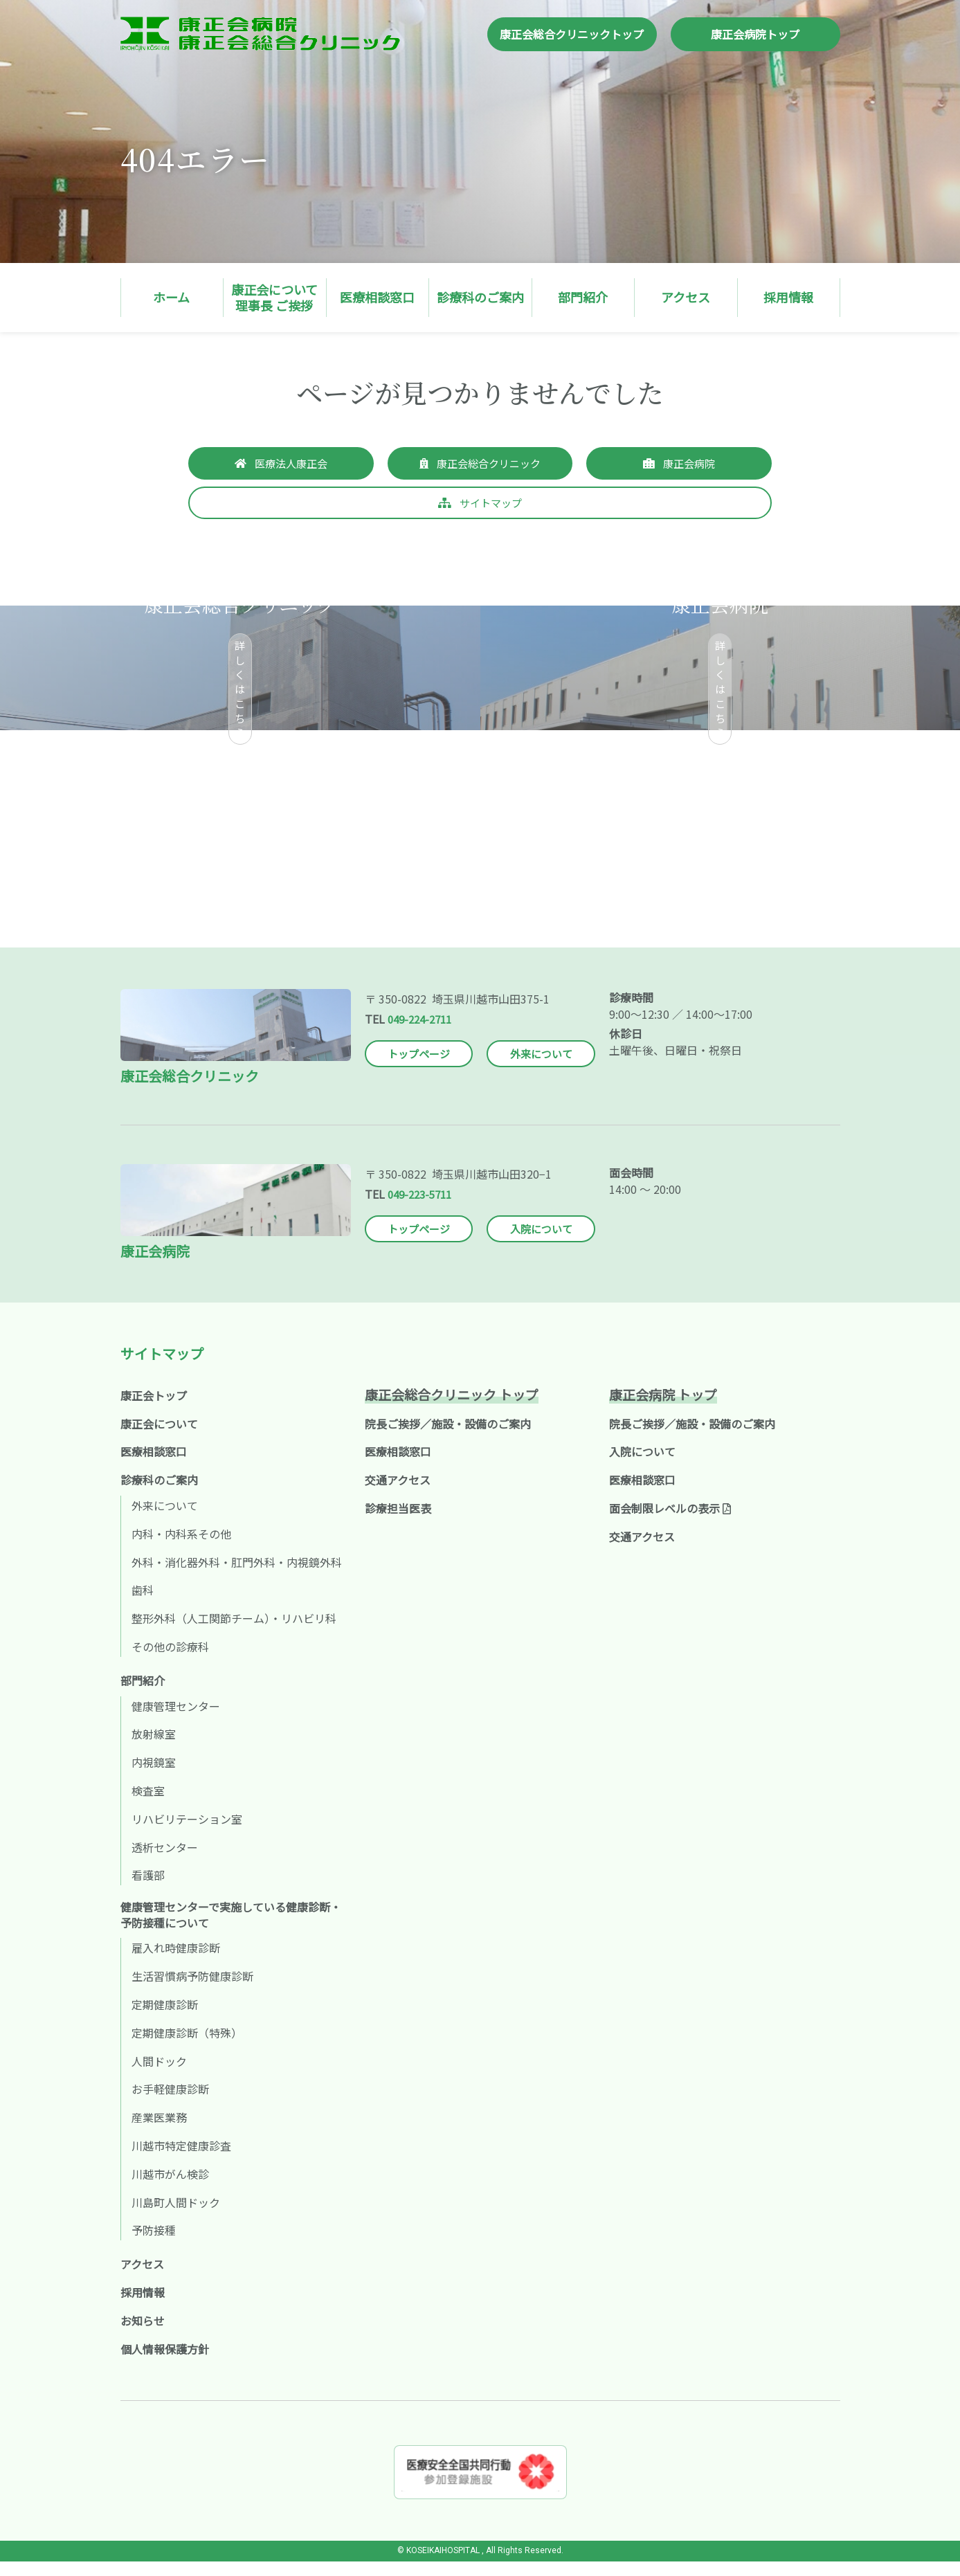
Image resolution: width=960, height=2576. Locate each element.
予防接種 (154, 2244)
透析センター (165, 1861)
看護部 (148, 1889)
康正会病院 (689, 463)
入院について (541, 1243)
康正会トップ (153, 1409)
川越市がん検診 (170, 2188)
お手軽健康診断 (170, 2103)
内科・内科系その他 (181, 1548)
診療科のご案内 (480, 297)
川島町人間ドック (176, 2216)
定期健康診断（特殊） (187, 2047)
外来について (541, 1068)
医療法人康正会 (291, 463)
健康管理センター (176, 1720)
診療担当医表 (398, 1522)
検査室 (148, 1805)
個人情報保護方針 (164, 2362)
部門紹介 (583, 297)
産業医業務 (159, 2131)
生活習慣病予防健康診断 (192, 1990)
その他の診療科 (170, 1661)
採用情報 (788, 297)
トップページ (419, 1068)
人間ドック (159, 2075)
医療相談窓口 (377, 297)
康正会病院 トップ (663, 1409)
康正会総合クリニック (488, 463)
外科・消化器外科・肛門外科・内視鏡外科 (237, 1576)
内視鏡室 (154, 1776)
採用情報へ (688, 906)
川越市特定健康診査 (181, 2160)
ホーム (171, 297)
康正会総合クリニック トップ (451, 1409)
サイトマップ (491, 504)
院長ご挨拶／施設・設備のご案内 (448, 1438)
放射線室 (154, 1748)
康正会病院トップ (755, 34)
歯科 (143, 1604)
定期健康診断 (165, 2018)
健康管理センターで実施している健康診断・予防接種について (230, 1929)
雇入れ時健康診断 (176, 1962)
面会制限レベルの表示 (670, 1522)
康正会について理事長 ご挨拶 (274, 297)
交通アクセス (398, 1494)
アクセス (685, 297)
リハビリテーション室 (187, 1833)
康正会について (159, 1438)
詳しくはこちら (240, 691)
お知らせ (142, 2335)
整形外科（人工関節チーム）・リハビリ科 (234, 1632)
